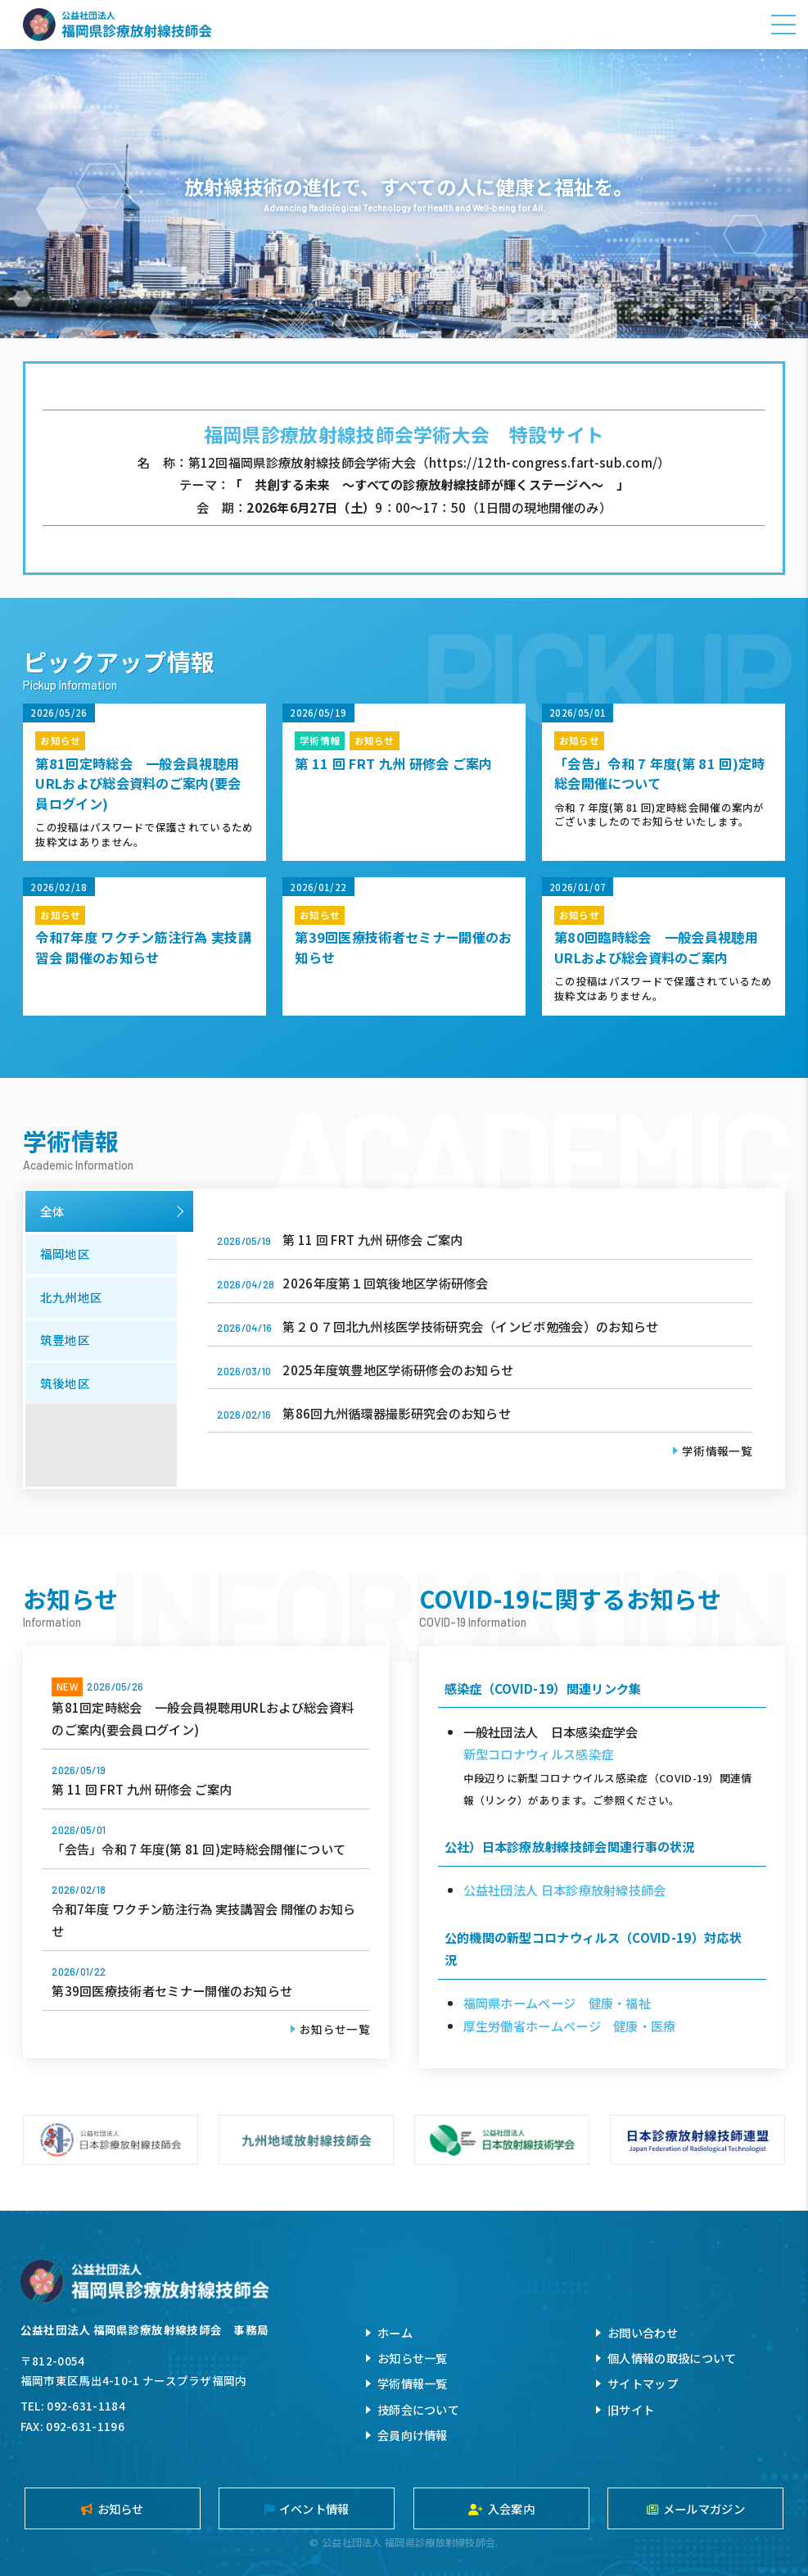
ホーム (395, 2332)
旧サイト (630, 2409)
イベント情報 (307, 2508)
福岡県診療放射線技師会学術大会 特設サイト (404, 434)
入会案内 (501, 2508)
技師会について (418, 2409)
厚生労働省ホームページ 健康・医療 (569, 2026)
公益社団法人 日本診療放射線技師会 (564, 1890)
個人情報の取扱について (671, 2357)
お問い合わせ (642, 2332)
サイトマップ (642, 2383)
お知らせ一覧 (335, 2029)
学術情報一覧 (717, 1450)
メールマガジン (696, 2508)
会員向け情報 (412, 2434)
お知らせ (112, 2508)
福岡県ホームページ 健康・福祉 (557, 2003)
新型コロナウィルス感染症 (538, 1754)
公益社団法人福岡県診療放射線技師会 (117, 24)
